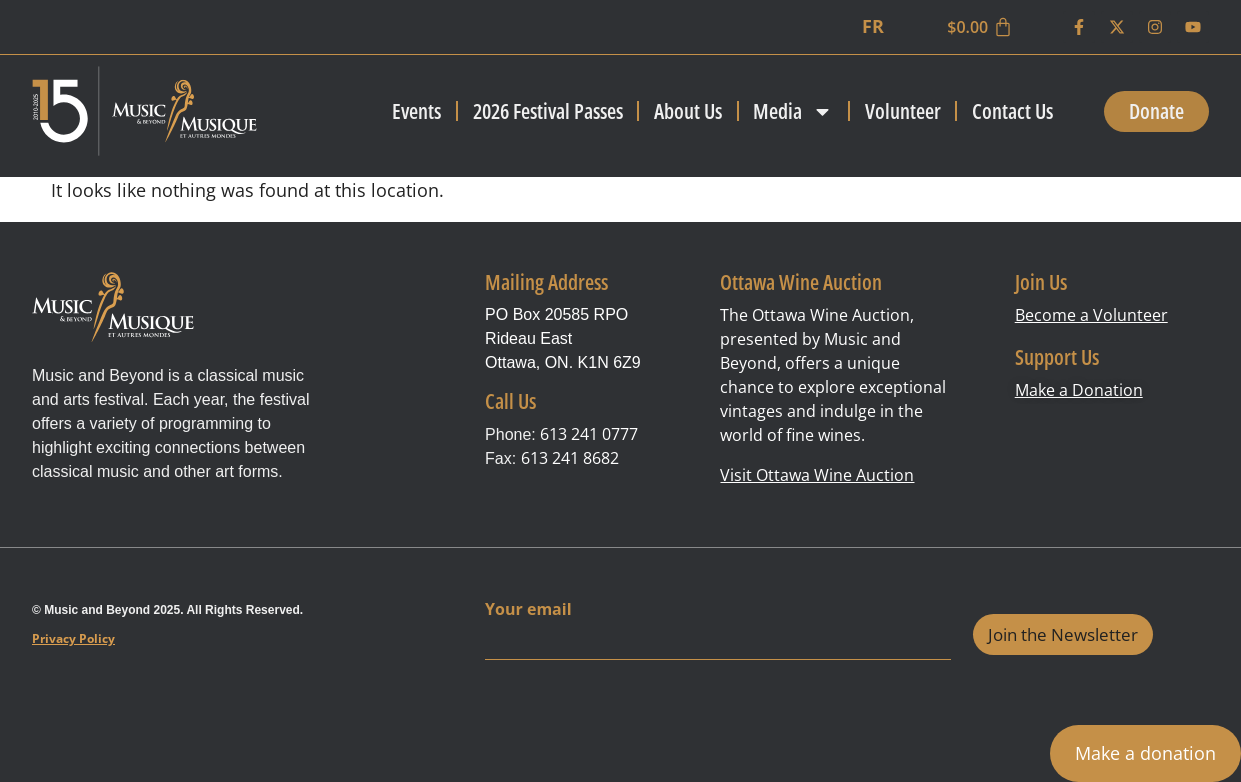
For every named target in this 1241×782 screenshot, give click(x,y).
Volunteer (903, 111)
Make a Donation (1079, 390)
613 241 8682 (570, 458)
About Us (688, 111)
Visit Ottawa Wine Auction (817, 475)
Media (793, 111)
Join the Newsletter (1063, 634)
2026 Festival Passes (548, 111)
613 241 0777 (589, 434)
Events (416, 111)
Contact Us (1012, 111)
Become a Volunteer (1091, 315)
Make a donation (1145, 753)
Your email (528, 609)
